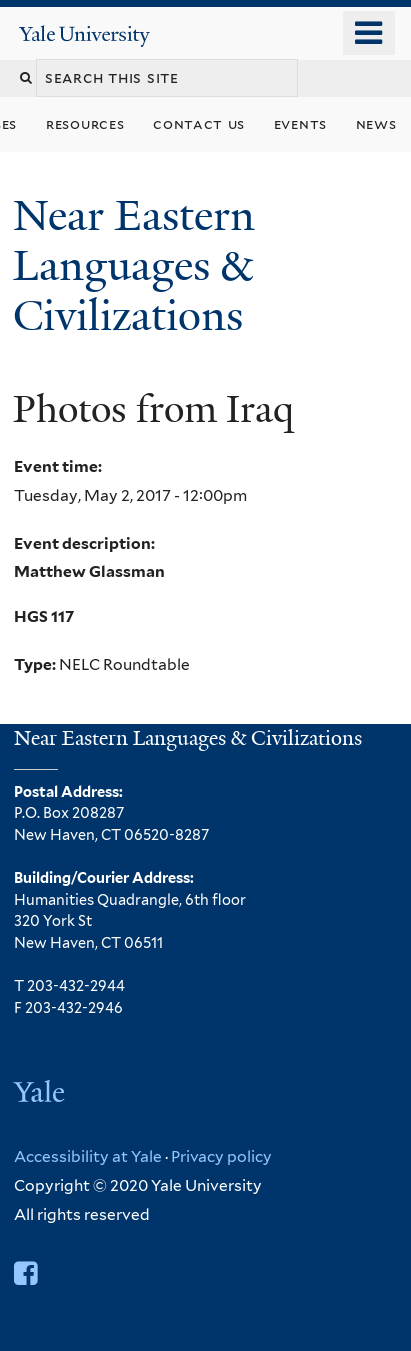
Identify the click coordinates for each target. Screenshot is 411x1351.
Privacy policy (221, 1156)
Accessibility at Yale (88, 1156)
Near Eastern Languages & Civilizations (134, 265)
